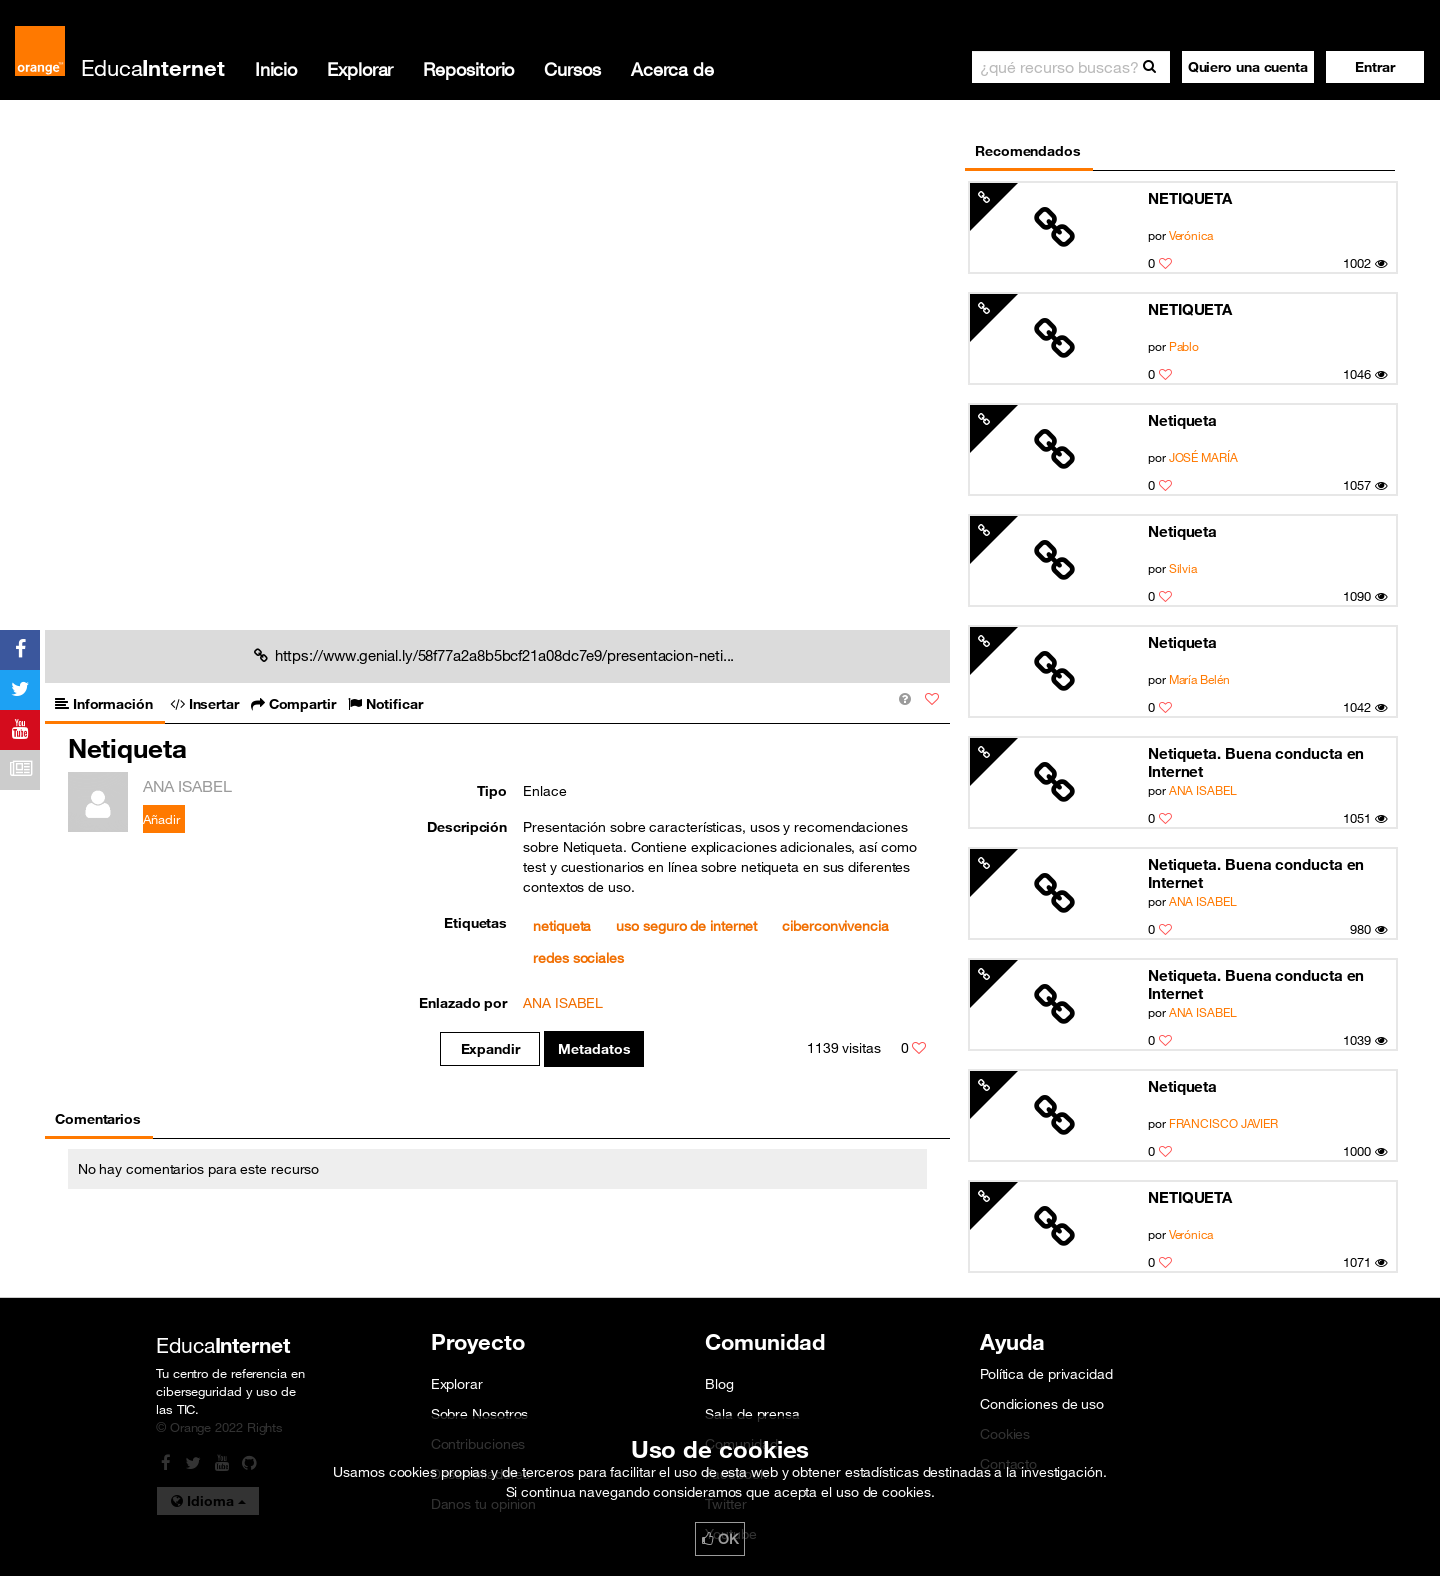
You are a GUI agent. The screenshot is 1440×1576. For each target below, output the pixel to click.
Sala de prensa (752, 1414)
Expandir (490, 1049)
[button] (1375, 67)
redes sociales (578, 958)
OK (720, 1539)
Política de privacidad (1046, 1374)
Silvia (1183, 568)
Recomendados (1028, 151)
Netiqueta (1182, 420)
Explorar (360, 69)
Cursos (572, 69)
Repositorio (468, 69)
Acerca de (672, 69)
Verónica (1191, 235)
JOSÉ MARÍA (1203, 457)
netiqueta (562, 926)
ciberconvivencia (835, 926)
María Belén (1199, 679)
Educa (153, 67)
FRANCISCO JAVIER (1224, 1123)
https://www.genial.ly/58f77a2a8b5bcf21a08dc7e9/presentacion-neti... (494, 655)
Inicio (276, 69)
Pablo (1184, 346)
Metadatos (594, 1049)
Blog (719, 1384)
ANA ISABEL (1203, 790)
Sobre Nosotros (480, 1414)
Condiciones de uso (1042, 1404)
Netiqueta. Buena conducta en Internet (1256, 762)
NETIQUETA (1190, 198)
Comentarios (98, 1119)
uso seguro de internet (686, 926)
